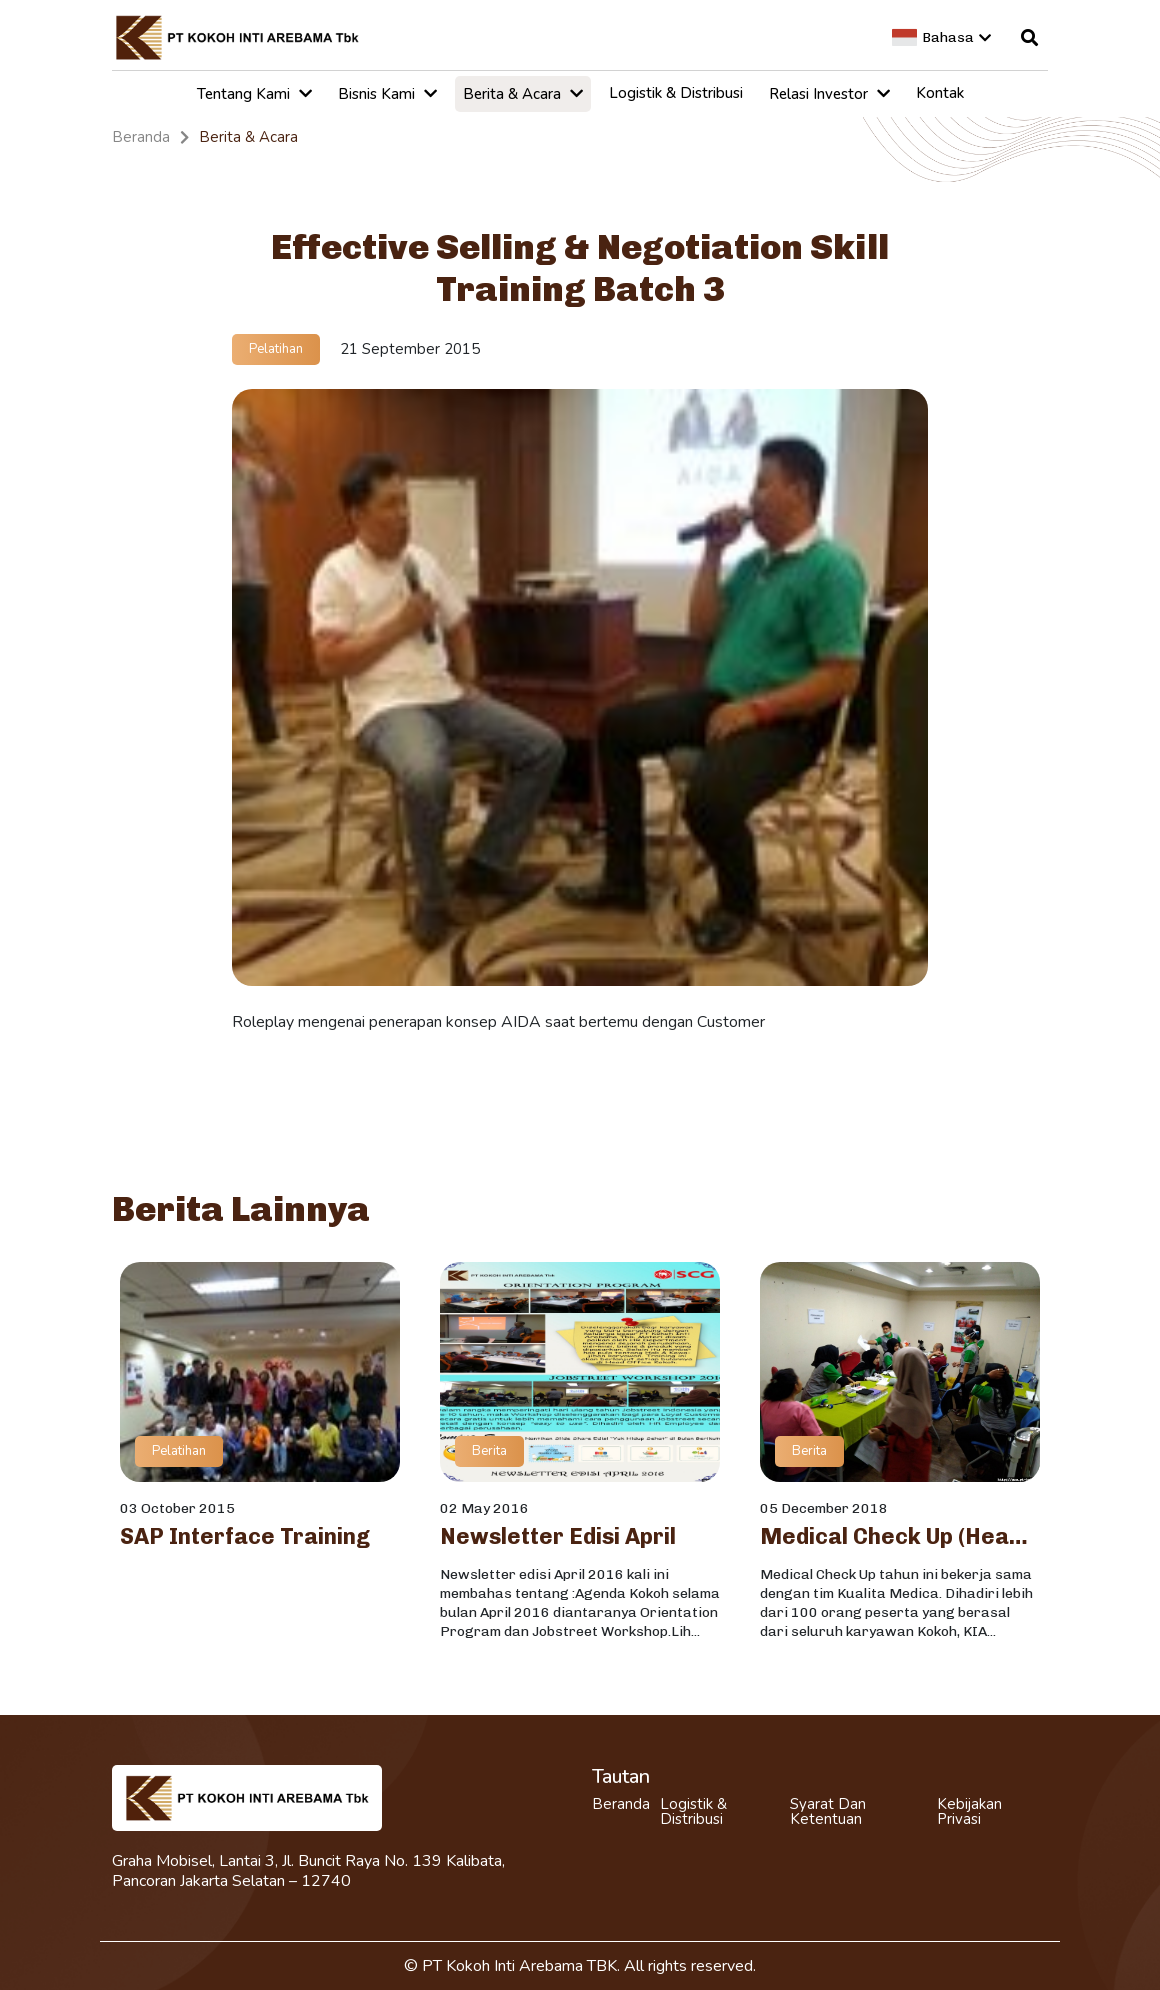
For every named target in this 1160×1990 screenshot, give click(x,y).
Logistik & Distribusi (693, 1812)
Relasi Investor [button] (829, 94)
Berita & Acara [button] (523, 94)
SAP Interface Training (245, 1537)
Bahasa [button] (941, 37)
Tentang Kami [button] (254, 94)
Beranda (621, 1804)
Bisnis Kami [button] (387, 94)
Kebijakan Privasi (969, 1812)
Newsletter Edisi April (558, 1537)
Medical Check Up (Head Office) (900, 1537)
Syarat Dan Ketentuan (828, 1812)
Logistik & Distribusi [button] (676, 93)
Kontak (940, 93)
